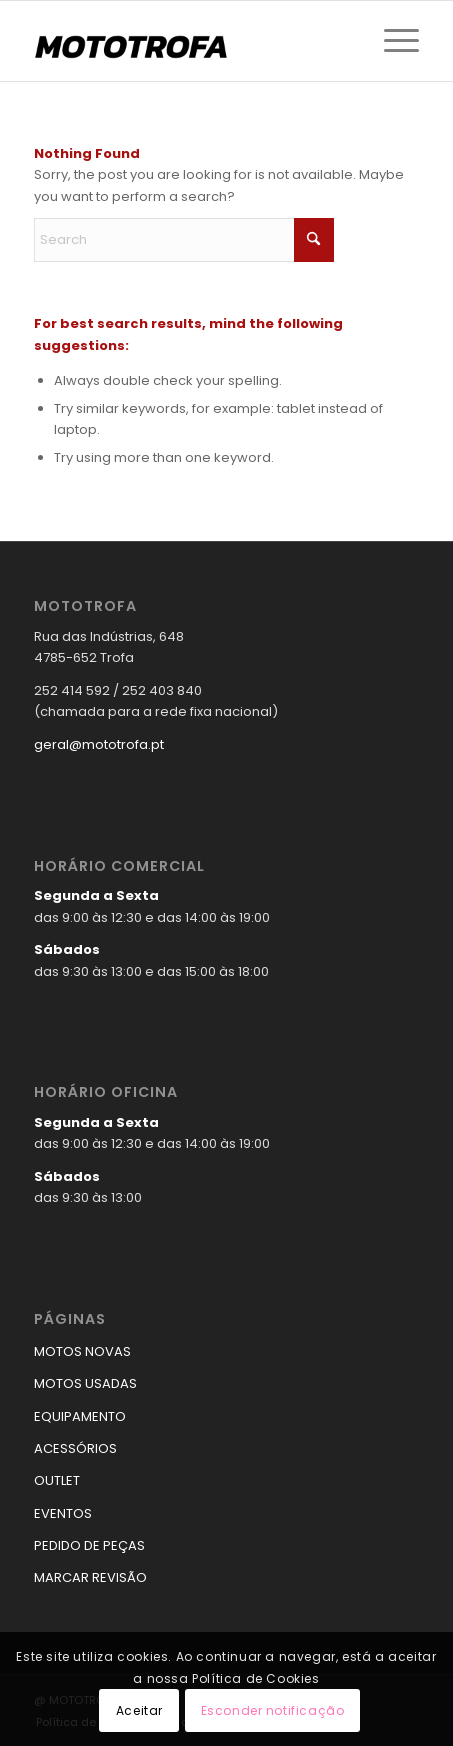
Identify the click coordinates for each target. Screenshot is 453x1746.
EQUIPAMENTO (80, 1416)
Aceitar (139, 1710)
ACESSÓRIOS (75, 1448)
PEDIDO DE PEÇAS (89, 1545)
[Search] (184, 240)
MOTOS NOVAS (82, 1351)
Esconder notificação (273, 1710)
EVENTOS (63, 1513)
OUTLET (57, 1480)
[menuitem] (391, 41)
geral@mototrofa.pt (99, 744)
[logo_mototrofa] (188, 41)
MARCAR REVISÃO (90, 1577)
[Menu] (391, 41)
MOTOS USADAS (85, 1383)
